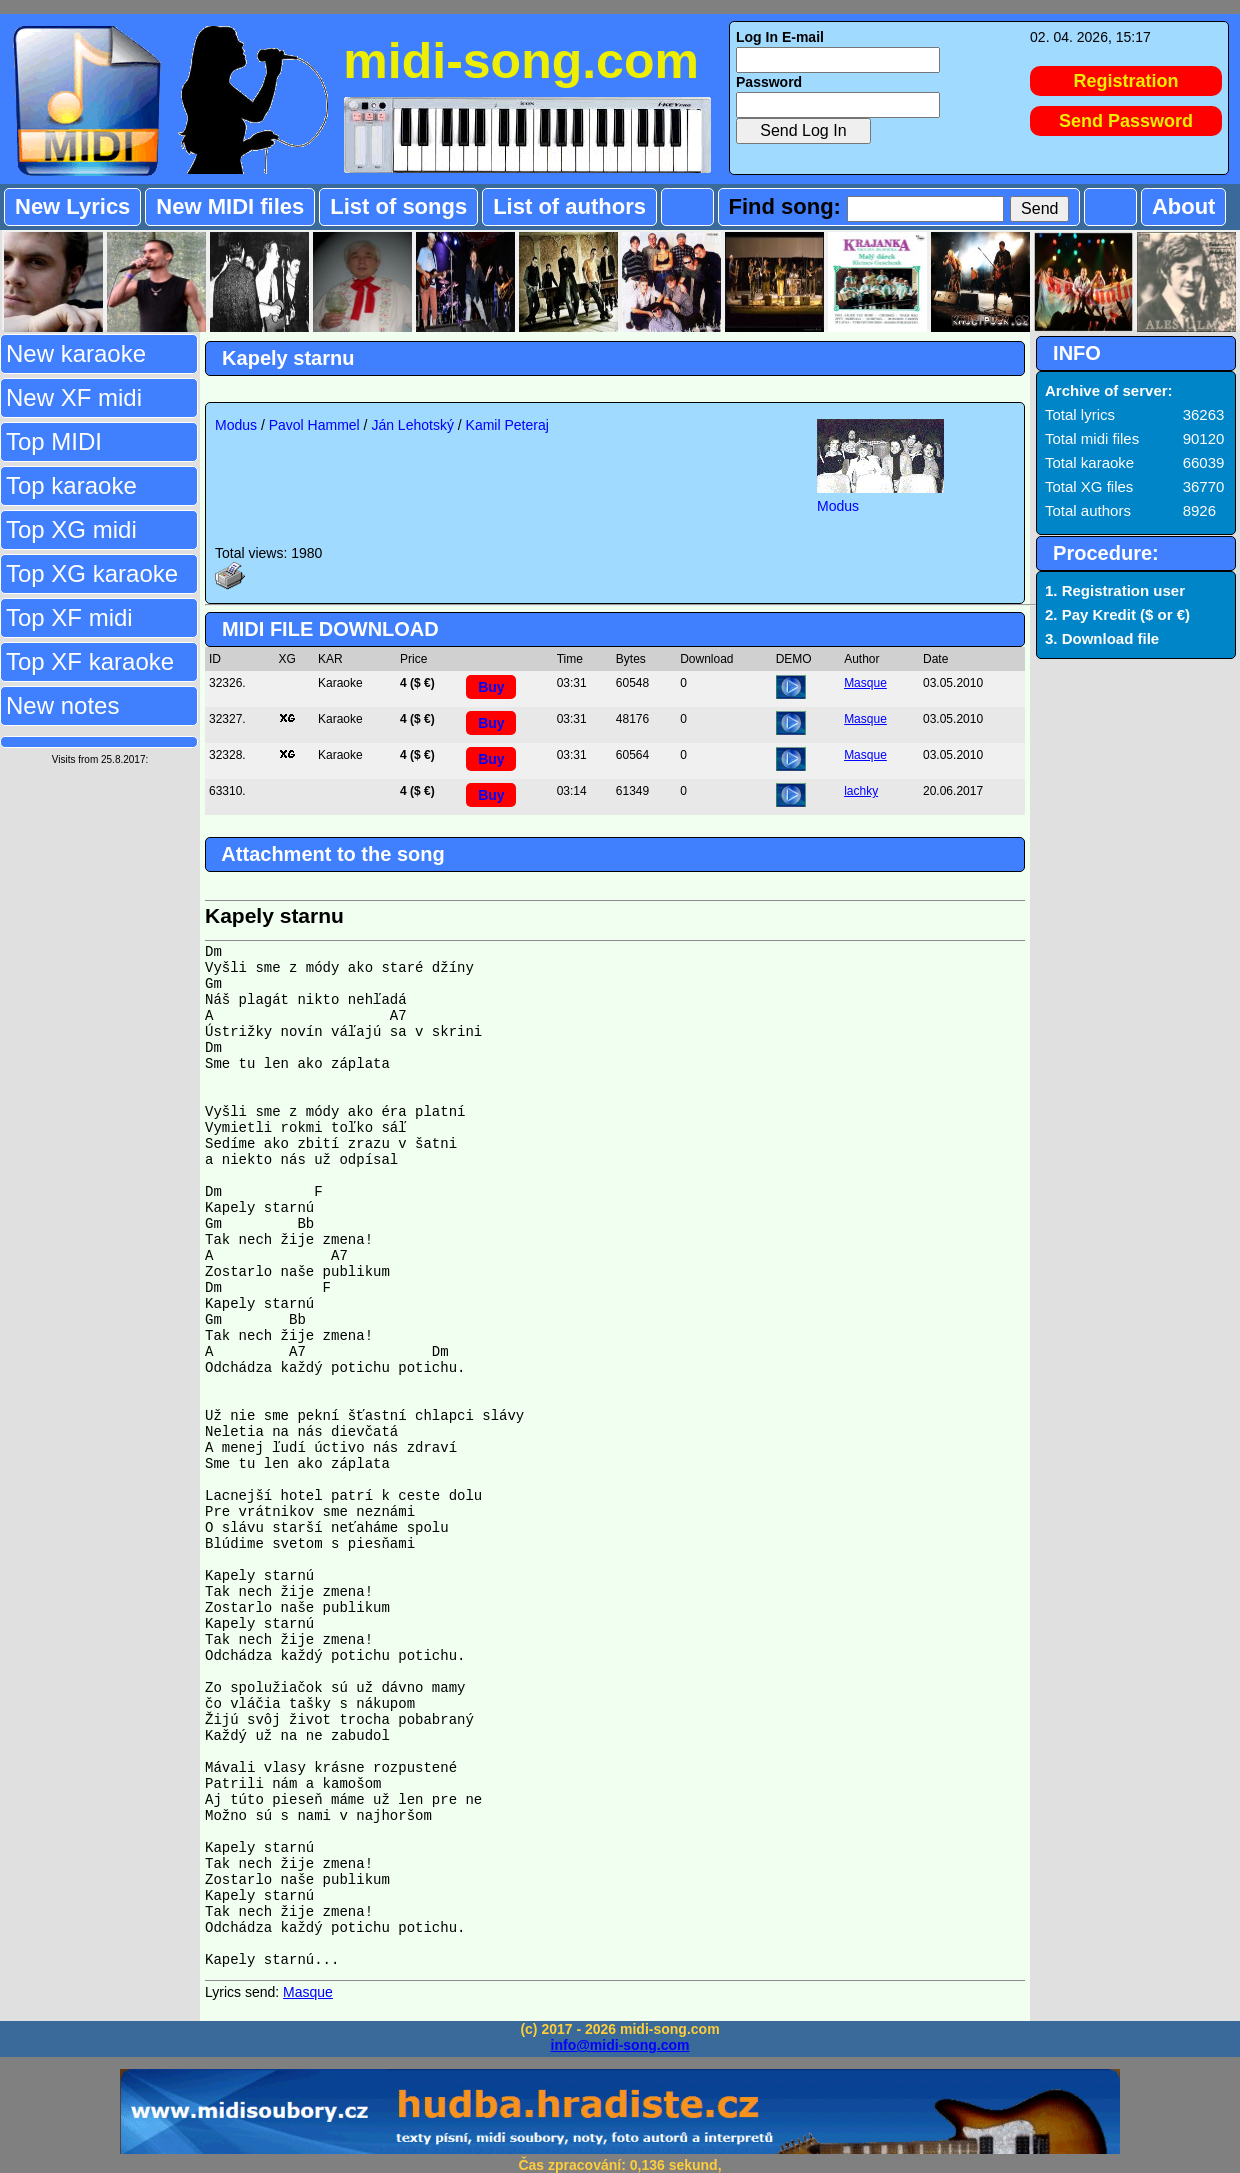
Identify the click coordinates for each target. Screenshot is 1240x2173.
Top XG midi (71, 529)
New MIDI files (230, 206)
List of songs (398, 206)
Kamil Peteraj (507, 425)
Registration (1126, 81)
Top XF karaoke (90, 661)
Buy (491, 687)
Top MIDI (54, 441)
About (1184, 206)
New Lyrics (72, 206)
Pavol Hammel (314, 425)
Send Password (1126, 121)
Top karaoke (71, 485)
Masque (865, 683)
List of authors (569, 206)
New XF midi (74, 397)
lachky (861, 791)
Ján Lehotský (412, 425)
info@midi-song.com (620, 2045)
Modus (236, 425)
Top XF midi (69, 617)
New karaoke (76, 353)
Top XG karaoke (92, 573)
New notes (62, 705)
